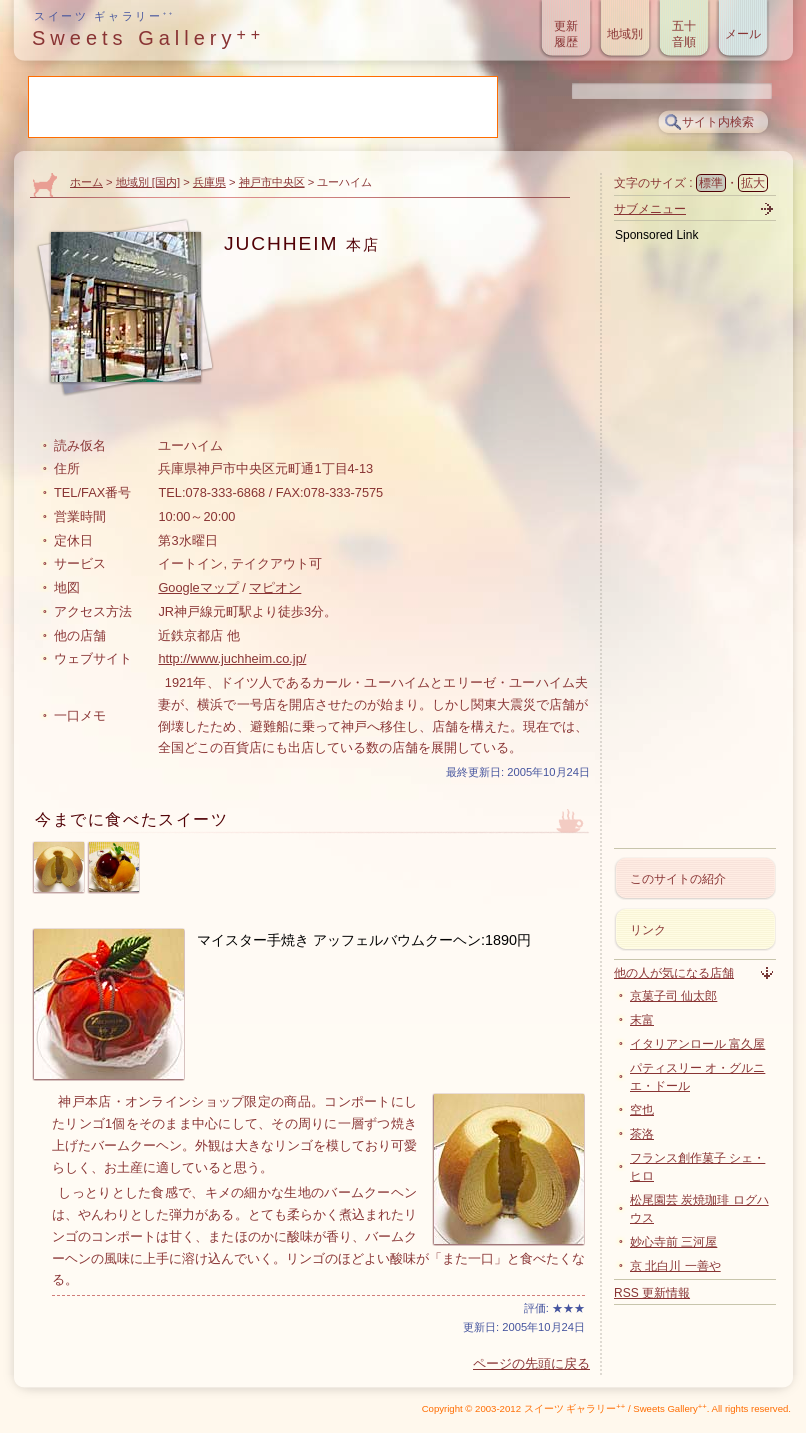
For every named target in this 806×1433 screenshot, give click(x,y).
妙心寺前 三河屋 (673, 1242)
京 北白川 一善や (675, 1266)
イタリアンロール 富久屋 (697, 1044)
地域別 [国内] (148, 182)
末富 (642, 1020)
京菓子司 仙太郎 (673, 996)
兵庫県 (209, 182)
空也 (642, 1110)
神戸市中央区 (272, 182)
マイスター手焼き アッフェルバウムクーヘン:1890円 (364, 940)
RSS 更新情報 (652, 1293)
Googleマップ (198, 587)
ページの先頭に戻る (531, 1363)
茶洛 (642, 1134)
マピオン (275, 587)
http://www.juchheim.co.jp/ (232, 658)
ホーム (86, 182)
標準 (711, 183)
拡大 (753, 183)
